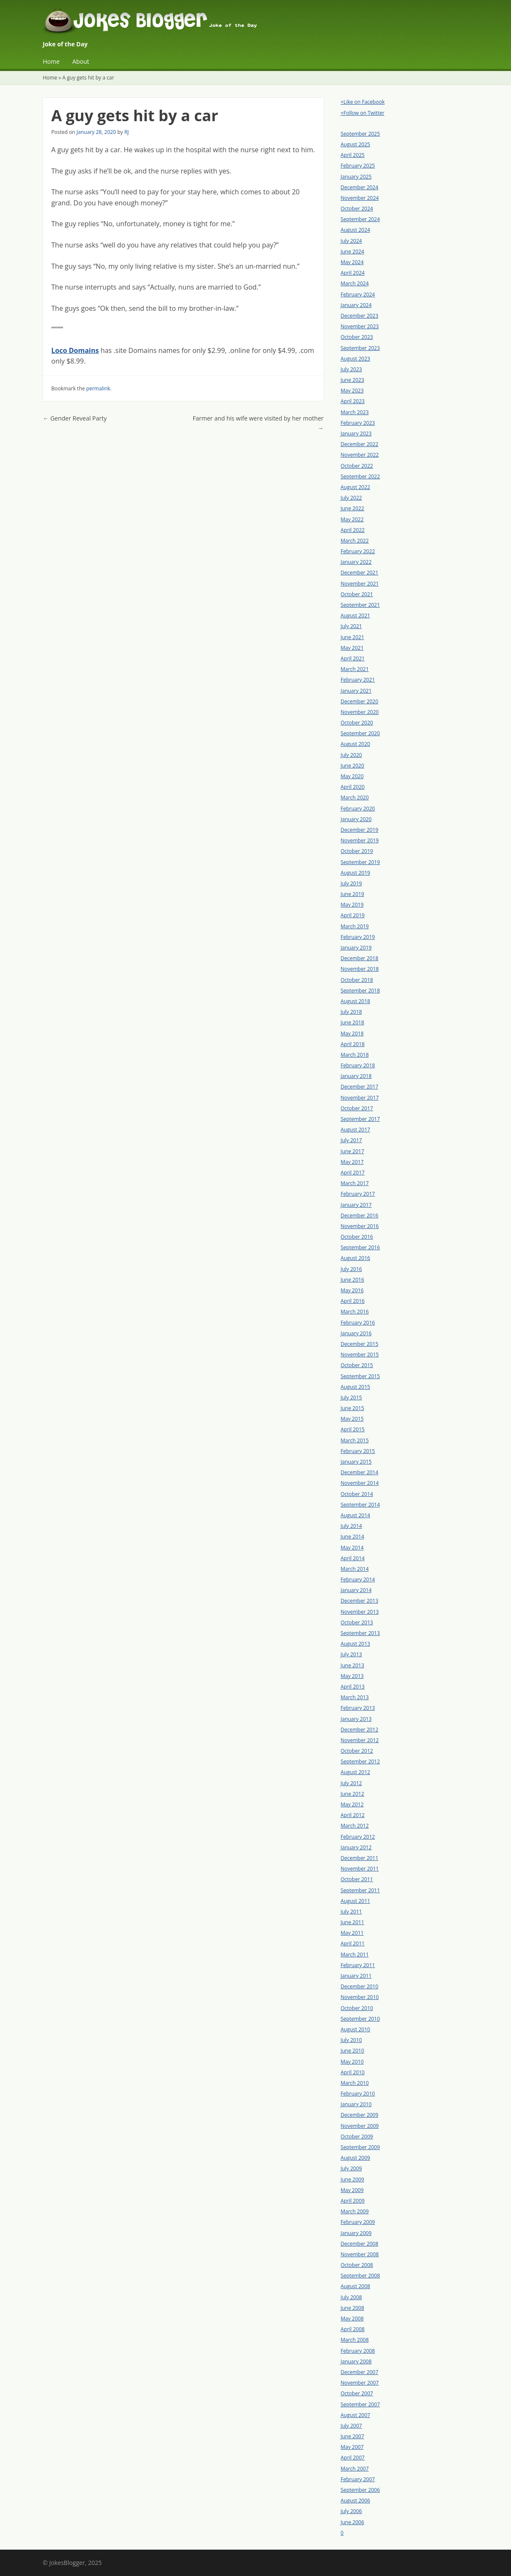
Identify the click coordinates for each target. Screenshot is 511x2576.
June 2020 (352, 765)
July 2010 (351, 2040)
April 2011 (353, 1943)
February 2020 (358, 808)
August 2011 (355, 1901)
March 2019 (355, 926)
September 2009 (360, 2147)
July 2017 (351, 1140)
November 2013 (360, 1611)
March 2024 (355, 283)
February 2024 (358, 294)
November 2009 (360, 2126)
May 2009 (352, 2190)
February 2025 (358, 165)
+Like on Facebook (363, 101)
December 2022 (360, 444)
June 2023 (352, 380)
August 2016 (355, 1258)
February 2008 (358, 2350)
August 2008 (355, 2286)
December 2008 (360, 2243)
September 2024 (360, 219)
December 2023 (360, 315)
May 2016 (352, 1290)
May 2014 (352, 1547)
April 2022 (353, 530)
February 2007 (358, 2479)
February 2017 (358, 1193)
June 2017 (352, 1151)
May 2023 (352, 390)
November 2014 (360, 1483)
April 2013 (353, 1686)
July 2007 (351, 2425)
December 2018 (360, 958)
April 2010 (353, 2072)
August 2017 (355, 1129)
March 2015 (355, 1440)
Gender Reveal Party (75, 418)
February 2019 (358, 937)
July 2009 (351, 2168)
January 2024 (356, 305)
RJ (126, 132)
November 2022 (360, 454)
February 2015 (358, 1451)
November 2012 (360, 1740)
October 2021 (357, 594)
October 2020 (357, 722)
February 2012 (358, 1836)
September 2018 (360, 990)
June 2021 (352, 637)
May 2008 (352, 2318)
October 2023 (357, 337)
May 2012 (352, 1804)
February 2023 (358, 422)
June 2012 (352, 1793)
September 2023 (360, 348)
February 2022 (358, 551)
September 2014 (360, 1504)
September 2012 (360, 1761)
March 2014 (355, 1568)
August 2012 (355, 1772)
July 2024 (351, 241)
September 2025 (360, 133)
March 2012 (355, 1825)
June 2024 (352, 251)
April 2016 (353, 1301)
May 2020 (352, 776)
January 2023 (356, 433)
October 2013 (357, 1622)
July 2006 (351, 2511)
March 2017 (355, 1183)
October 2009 (357, 2136)
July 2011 (351, 1911)
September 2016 (360, 1247)
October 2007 (357, 2393)
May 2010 (352, 2061)
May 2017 (352, 1162)
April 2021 (353, 658)
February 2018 (358, 1065)
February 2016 (358, 1322)
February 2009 (358, 2222)
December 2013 (360, 1600)
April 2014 (353, 1558)
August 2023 (355, 358)
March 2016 (355, 1311)
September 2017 (360, 1119)
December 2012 (360, 1729)
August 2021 (355, 615)
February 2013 (358, 1708)
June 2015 (352, 1408)
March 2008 (355, 2339)
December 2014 (360, 1472)
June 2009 (352, 2179)
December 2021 (360, 572)
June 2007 (352, 2436)
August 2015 (355, 1386)
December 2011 (360, 1858)
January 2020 (356, 819)
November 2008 (360, 2254)
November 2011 (360, 1868)
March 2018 (355, 1054)
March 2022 (355, 540)
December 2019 (360, 829)
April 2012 (353, 1815)
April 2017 (353, 1172)
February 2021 (358, 679)
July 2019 (351, 883)
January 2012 (356, 1847)
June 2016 (352, 1279)
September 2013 (360, 1633)
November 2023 (360, 326)
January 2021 (356, 690)
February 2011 (358, 1965)
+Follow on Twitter (363, 113)
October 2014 (357, 1494)
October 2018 (357, 980)
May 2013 (352, 1676)
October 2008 (357, 2265)
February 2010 (358, 2093)
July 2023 (351, 369)
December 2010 (360, 1986)
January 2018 (356, 1076)
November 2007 (360, 2382)
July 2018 (351, 1011)
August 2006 (355, 2500)
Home (51, 61)
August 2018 (355, 1001)
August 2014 (355, 1515)
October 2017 (357, 1108)
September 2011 (360, 1890)
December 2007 (360, 2372)
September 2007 (360, 2404)
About (80, 61)
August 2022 (355, 487)
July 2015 (351, 1397)
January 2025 (356, 176)
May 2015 (352, 1418)
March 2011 (355, 1954)
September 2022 (360, 476)
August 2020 (355, 744)
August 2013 (355, 1643)
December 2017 (360, 1086)
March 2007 (355, 2468)
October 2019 (357, 851)
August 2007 (355, 2415)
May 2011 (352, 1932)
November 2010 (360, 1997)
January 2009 (356, 2233)
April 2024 (353, 272)
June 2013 (352, 1665)
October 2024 (357, 208)
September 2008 (360, 2275)
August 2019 (355, 872)
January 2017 (356, 1204)
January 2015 (356, 1461)
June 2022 (352, 508)
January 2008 (356, 2361)
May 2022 (352, 519)
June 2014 (352, 1536)
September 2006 (360, 2490)
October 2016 (357, 1236)
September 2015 (360, 1376)
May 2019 (352, 904)
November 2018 (360, 968)
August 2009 (355, 2157)
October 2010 (357, 2008)
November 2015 (360, 1354)
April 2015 (353, 1429)
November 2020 (360, 712)
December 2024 (360, 187)
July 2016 (351, 1269)
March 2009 (355, 2211)
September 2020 (360, 733)
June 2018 (352, 1022)
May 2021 (352, 647)
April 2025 (353, 155)
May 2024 (352, 262)
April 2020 (353, 786)
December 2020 (360, 701)
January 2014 (356, 1590)
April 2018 (353, 1044)
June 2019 (352, 894)
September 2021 (360, 604)
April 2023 (353, 401)
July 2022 (351, 497)
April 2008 (353, 2329)
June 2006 (352, 2522)
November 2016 (360, 1226)
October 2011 (357, 1879)
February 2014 (358, 1579)
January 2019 (356, 947)
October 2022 (357, 465)
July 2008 (351, 2297)
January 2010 (356, 2104)
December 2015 (360, 1344)
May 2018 (352, 1033)
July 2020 (351, 755)
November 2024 (360, 198)
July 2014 (351, 1526)
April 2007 (353, 2457)
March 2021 (355, 669)
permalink (98, 388)
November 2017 (360, 1097)
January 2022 (356, 562)
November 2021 (360, 583)
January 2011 (356, 1975)
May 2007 (352, 2447)
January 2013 (356, 1719)
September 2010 (360, 2018)
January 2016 (356, 1333)
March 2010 (355, 2083)
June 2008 (352, 2308)
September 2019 (360, 862)
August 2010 (355, 2029)
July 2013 (351, 1654)
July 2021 (351, 626)
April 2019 (353, 915)
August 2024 (355, 229)
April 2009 (353, 2200)
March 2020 (355, 797)
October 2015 (357, 1365)
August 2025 (355, 144)
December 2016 (360, 1215)
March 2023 (355, 412)
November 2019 (360, 840)
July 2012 (351, 1783)
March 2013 (355, 1697)
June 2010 (352, 2050)
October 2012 (357, 1750)
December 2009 (360, 2114)
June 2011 (352, 1922)
